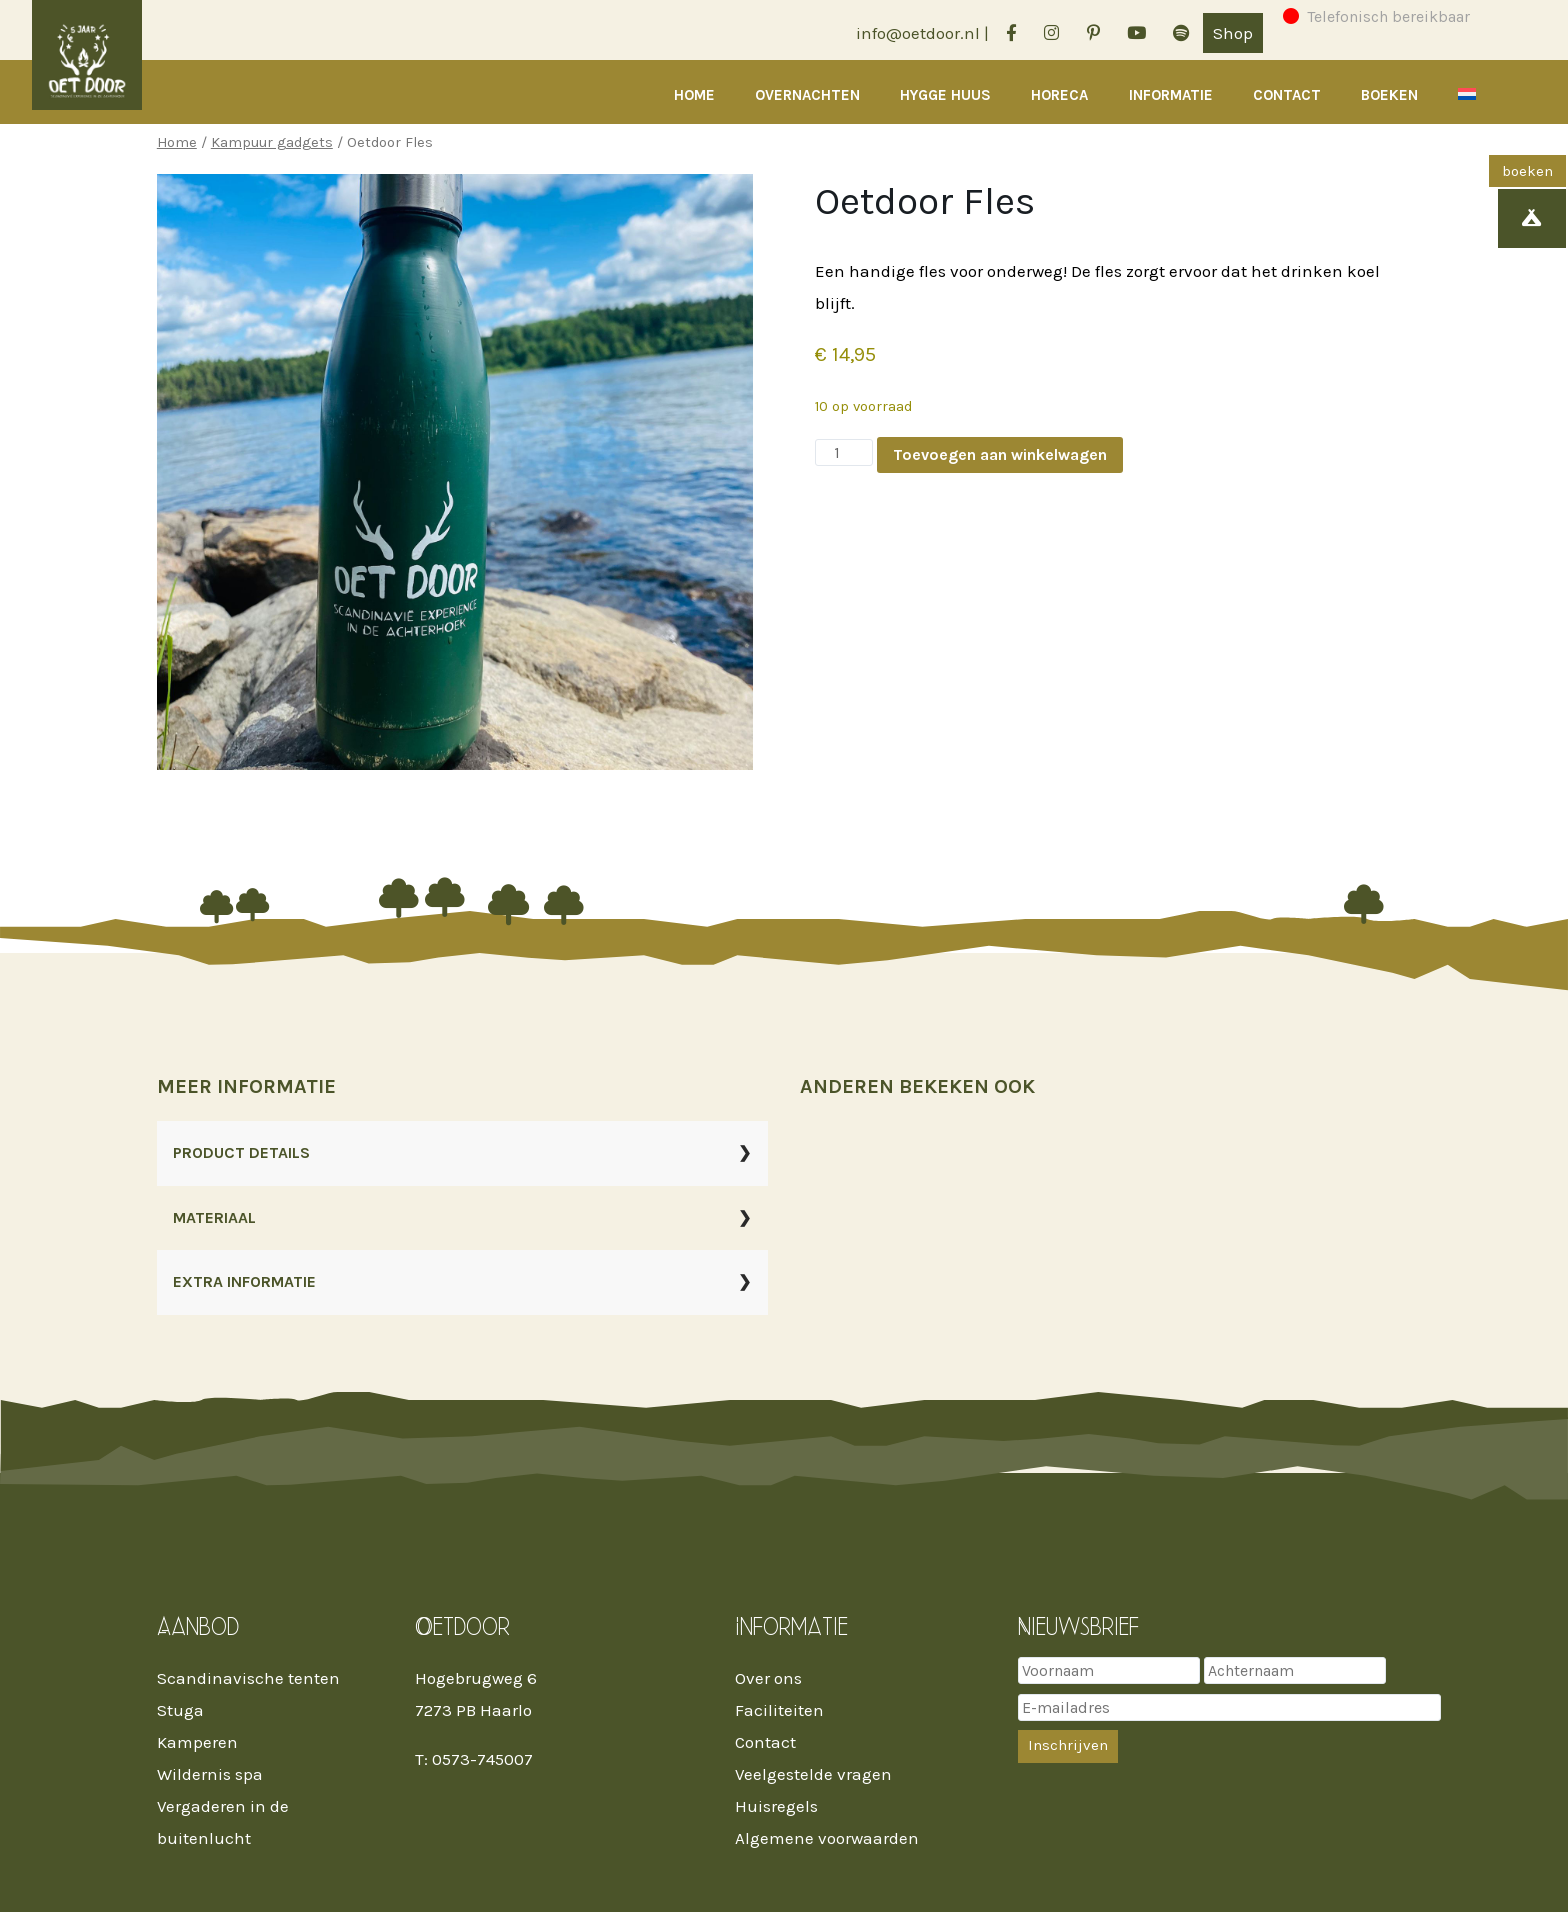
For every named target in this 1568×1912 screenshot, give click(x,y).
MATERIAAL (214, 1217)
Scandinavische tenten (248, 1678)
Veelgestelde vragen (813, 1774)
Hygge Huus (945, 95)
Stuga (180, 1710)
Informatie (1171, 95)
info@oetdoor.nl (918, 33)
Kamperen (197, 1742)
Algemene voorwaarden (827, 1838)
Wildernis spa (210, 1774)
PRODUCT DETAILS (241, 1152)
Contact (1287, 95)
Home (694, 95)
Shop (1233, 33)
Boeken (1389, 95)
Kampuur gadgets (272, 142)
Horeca (1059, 95)
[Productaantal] (844, 452)
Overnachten (807, 95)
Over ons (768, 1678)
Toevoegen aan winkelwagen (1000, 454)
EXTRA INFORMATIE (244, 1281)
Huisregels (776, 1806)
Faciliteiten (779, 1710)
